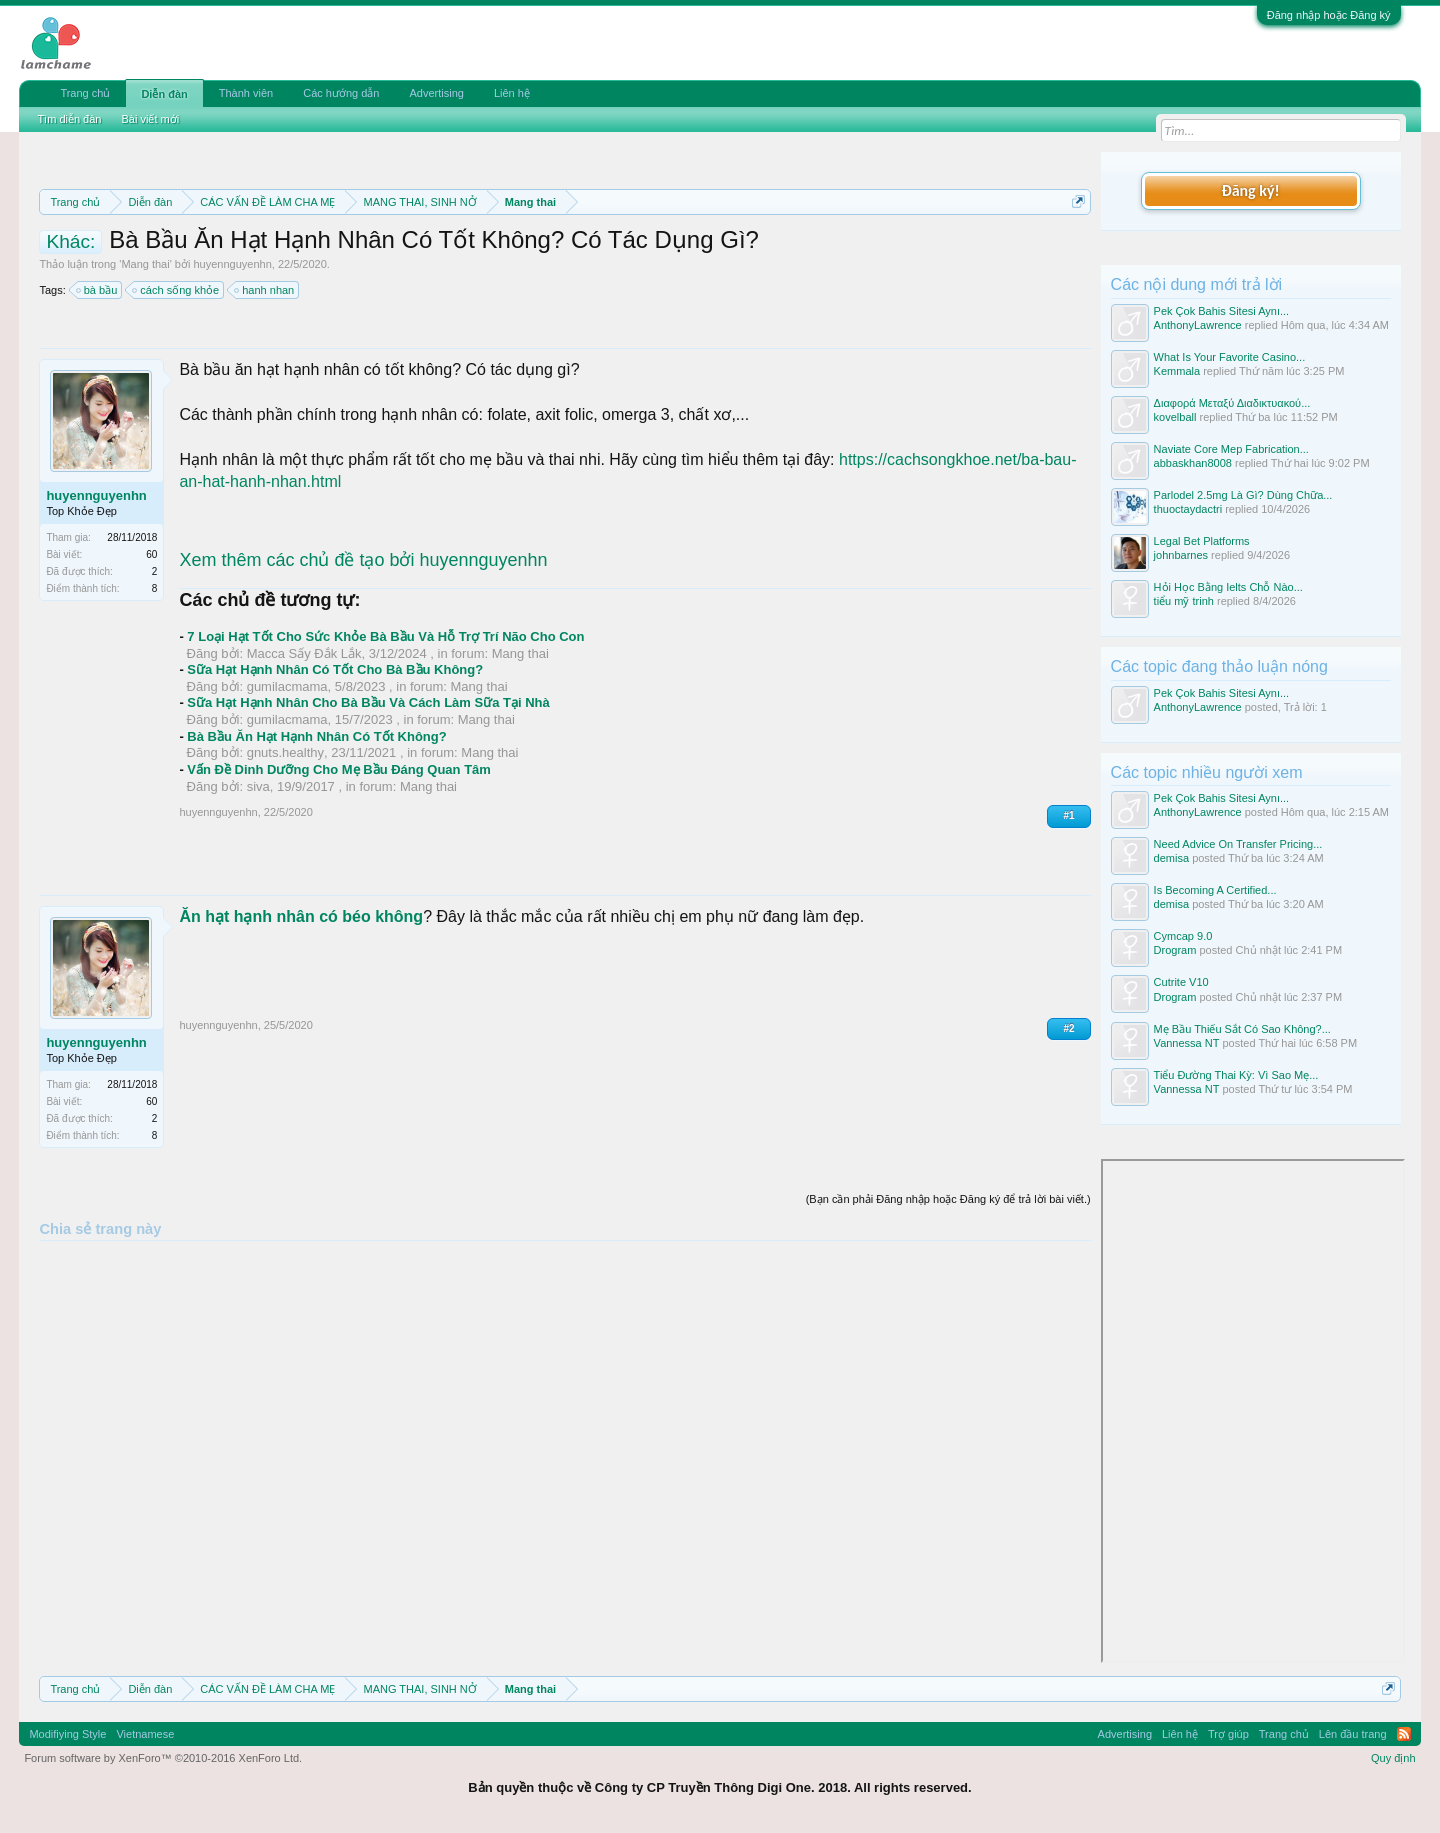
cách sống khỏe (176, 290)
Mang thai (145, 264)
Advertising (436, 93)
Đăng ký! (1250, 190)
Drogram (1175, 950)
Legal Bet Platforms (1202, 541)
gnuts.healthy (285, 752)
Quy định (1393, 1758)
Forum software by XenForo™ (163, 1758)
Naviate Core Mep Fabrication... (1231, 449)
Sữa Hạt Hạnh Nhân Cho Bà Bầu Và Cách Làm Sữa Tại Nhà (368, 702)
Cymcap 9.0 (1183, 936)
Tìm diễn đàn (69, 119)
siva (258, 786)
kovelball (1175, 417)
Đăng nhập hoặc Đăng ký (1329, 15)
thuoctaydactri (1188, 509)
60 (151, 554)
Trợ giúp (1228, 1734)
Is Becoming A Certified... (1215, 890)
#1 (1068, 815)
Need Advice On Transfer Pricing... (1238, 844)
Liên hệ (512, 93)
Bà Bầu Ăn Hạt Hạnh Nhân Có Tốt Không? (316, 736)
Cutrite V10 (1181, 982)
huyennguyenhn (232, 264)
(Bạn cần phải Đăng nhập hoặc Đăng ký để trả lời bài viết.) (948, 1199)
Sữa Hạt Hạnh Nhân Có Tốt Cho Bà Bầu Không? (335, 669)
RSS (1404, 1734)
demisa (1171, 858)
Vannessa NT (1187, 1043)
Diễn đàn (164, 94)
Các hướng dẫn (341, 93)
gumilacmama (287, 686)
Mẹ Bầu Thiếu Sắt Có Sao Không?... (1242, 1029)
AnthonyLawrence (1198, 325)
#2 (1068, 1028)
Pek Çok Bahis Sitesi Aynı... (1222, 311)
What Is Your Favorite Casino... (1230, 357)
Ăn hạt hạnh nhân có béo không (301, 916)
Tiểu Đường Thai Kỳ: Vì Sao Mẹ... (1236, 1075)
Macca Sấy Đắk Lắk (304, 653)
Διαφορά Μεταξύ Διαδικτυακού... (1232, 403)
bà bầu (98, 290)
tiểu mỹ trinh (1184, 601)
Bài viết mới (150, 119)
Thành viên (246, 93)
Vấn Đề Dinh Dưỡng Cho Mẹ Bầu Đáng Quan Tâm (339, 769)
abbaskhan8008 (1193, 463)
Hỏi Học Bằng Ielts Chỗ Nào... (1228, 587)
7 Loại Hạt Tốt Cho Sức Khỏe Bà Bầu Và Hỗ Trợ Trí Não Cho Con (385, 636)
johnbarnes (1181, 555)
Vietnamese (145, 1734)
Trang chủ (85, 93)
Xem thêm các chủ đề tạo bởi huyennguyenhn (363, 560)
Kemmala (1177, 371)
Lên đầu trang (1353, 1734)
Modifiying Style (67, 1734)
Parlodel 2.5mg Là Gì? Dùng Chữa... (1243, 495)
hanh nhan (265, 290)
